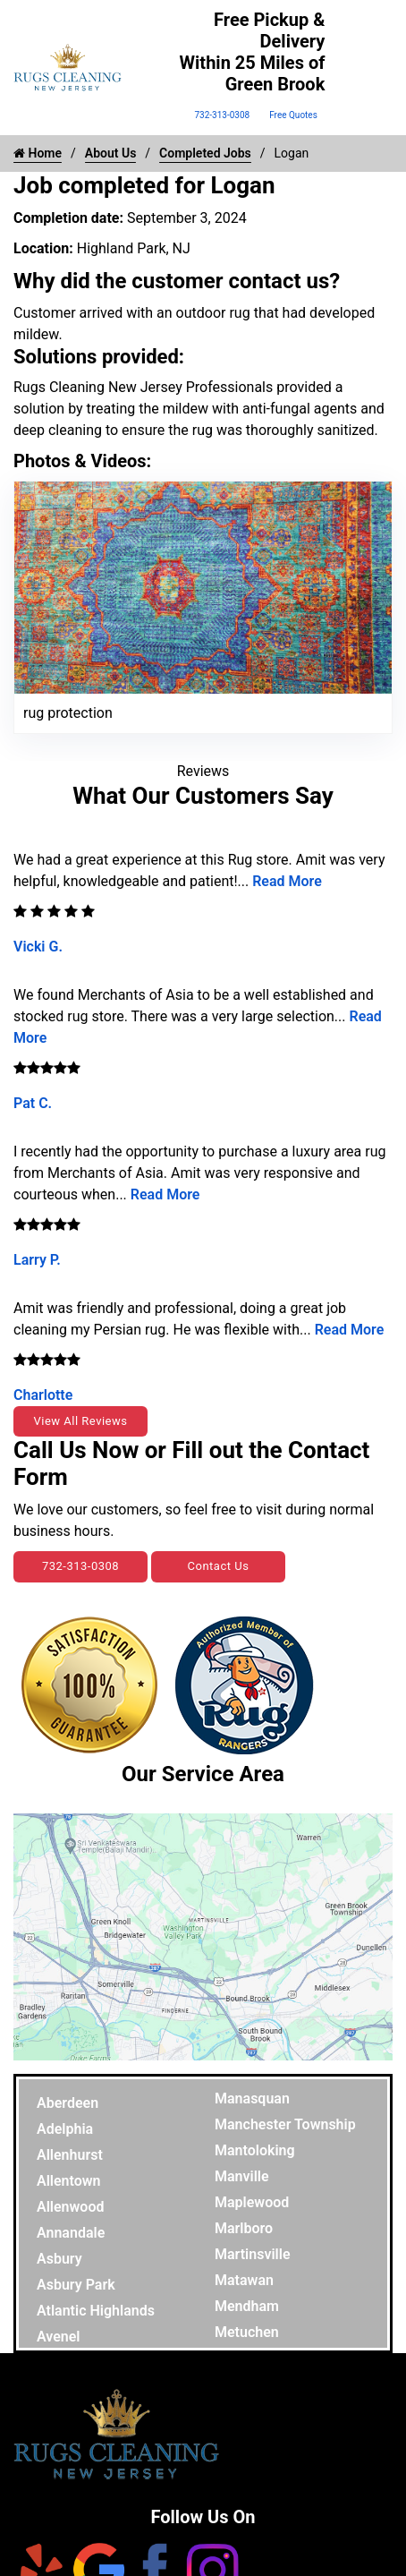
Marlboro (244, 2228)
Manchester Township (285, 2124)
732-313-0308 (222, 115)
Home (37, 153)
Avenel (58, 2336)
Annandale (71, 2232)
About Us (111, 153)
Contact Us (219, 1566)
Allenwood (70, 2206)
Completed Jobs (205, 153)
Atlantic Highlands (96, 2310)
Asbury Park (76, 2284)
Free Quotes (293, 115)
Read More (287, 881)
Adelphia (65, 2128)
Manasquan (252, 2098)
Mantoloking (255, 2150)
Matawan (244, 2280)
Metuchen (247, 2332)
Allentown (69, 2180)
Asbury (59, 2258)
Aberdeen (67, 2102)
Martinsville (253, 2254)
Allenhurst (70, 2154)
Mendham (247, 2306)
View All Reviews (80, 1421)
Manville (242, 2176)
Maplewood (252, 2202)
